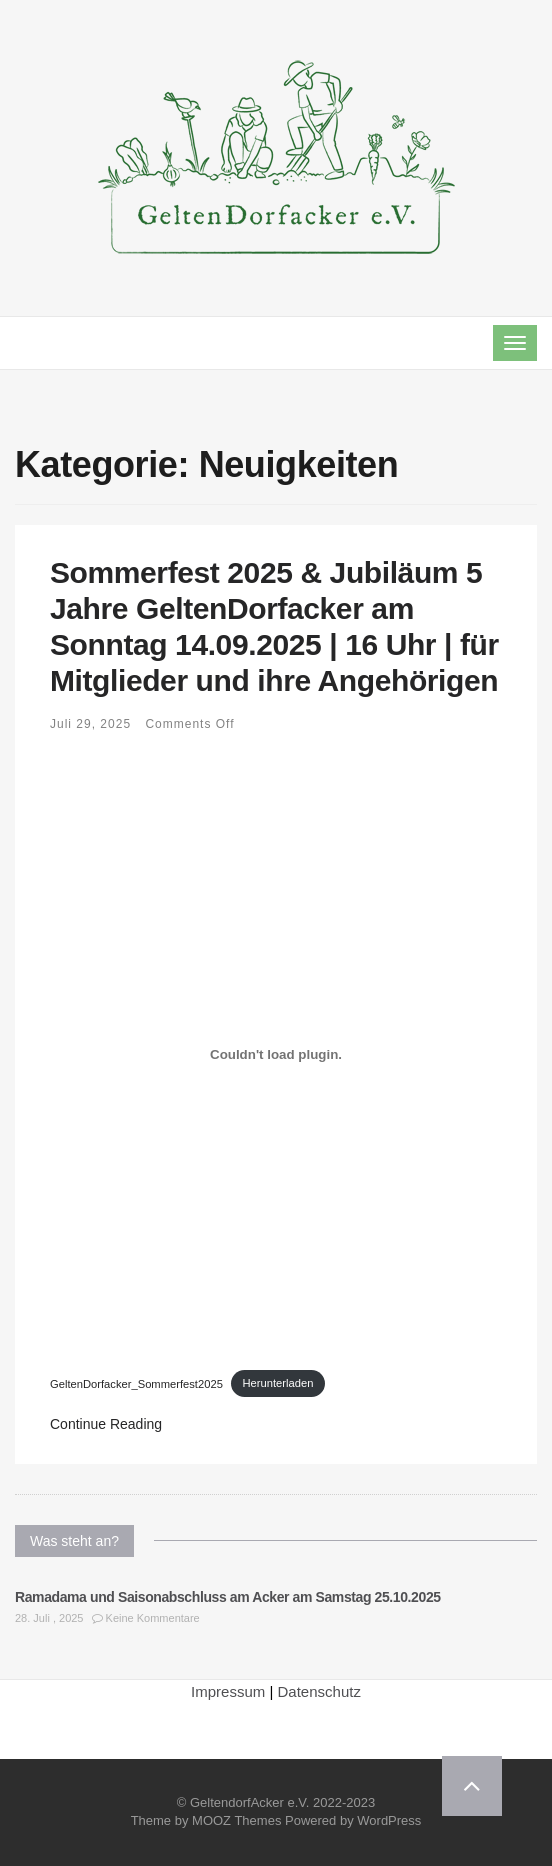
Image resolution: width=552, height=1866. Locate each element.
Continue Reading (106, 1424)
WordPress (389, 1820)
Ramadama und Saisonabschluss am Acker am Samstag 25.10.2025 (228, 1597)
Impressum (228, 1691)
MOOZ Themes (236, 1820)
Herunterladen (277, 1383)
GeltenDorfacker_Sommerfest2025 (136, 1383)
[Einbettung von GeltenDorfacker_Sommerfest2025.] (276, 1055)
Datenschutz (319, 1691)
